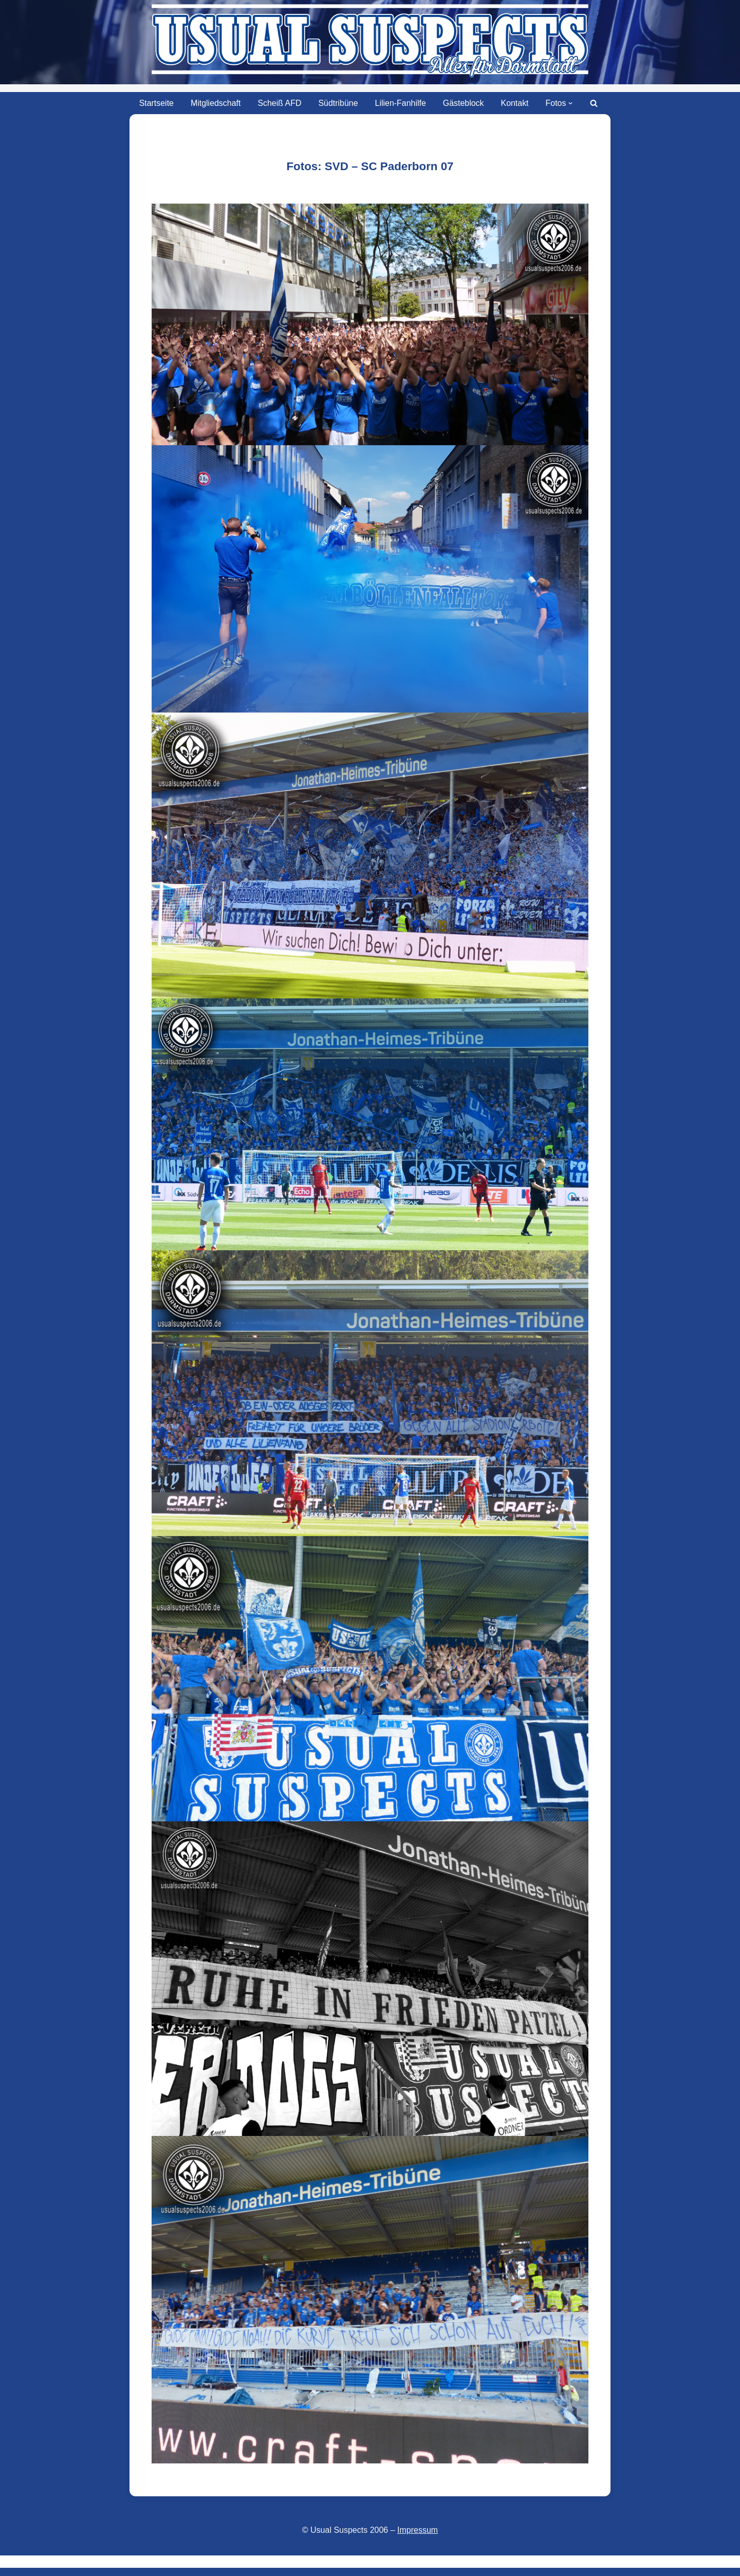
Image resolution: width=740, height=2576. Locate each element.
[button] (571, 103)
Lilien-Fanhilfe (401, 103)
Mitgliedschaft (215, 103)
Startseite (155, 103)
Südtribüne (338, 103)
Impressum (417, 2530)
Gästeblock (463, 103)
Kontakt (515, 103)
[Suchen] (595, 103)
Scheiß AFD (279, 103)
